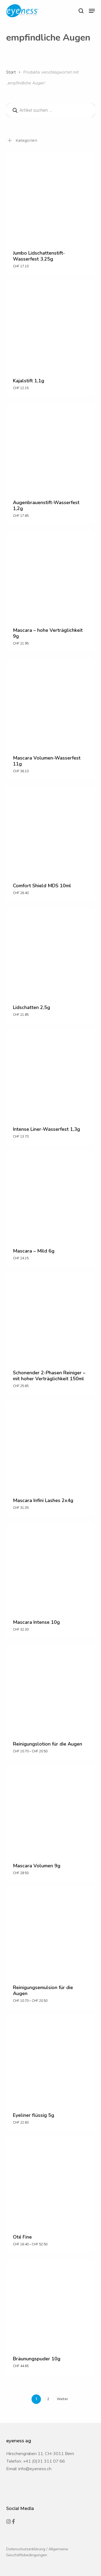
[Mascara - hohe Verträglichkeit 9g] (50, 574)
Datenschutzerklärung (25, 2549)
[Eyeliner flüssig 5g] (50, 2059)
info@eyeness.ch (34, 2468)
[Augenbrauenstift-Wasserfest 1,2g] (50, 447)
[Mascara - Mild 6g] (50, 1195)
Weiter (62, 2399)
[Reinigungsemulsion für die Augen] (50, 1932)
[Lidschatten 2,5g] (50, 952)
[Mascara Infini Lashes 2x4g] (50, 1445)
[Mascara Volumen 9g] (50, 1810)
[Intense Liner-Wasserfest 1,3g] (50, 1073)
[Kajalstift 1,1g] (50, 325)
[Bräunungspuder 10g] (50, 2303)
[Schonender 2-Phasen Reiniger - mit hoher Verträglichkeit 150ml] (50, 1317)
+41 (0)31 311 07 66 (44, 2461)
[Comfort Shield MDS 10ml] (50, 830)
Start (11, 72)
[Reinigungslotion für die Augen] (50, 1688)
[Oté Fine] (50, 2181)
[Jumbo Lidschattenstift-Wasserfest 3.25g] (50, 197)
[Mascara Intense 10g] (50, 1566)
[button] (92, 11)
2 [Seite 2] (48, 2399)
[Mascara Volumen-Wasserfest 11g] (50, 702)
